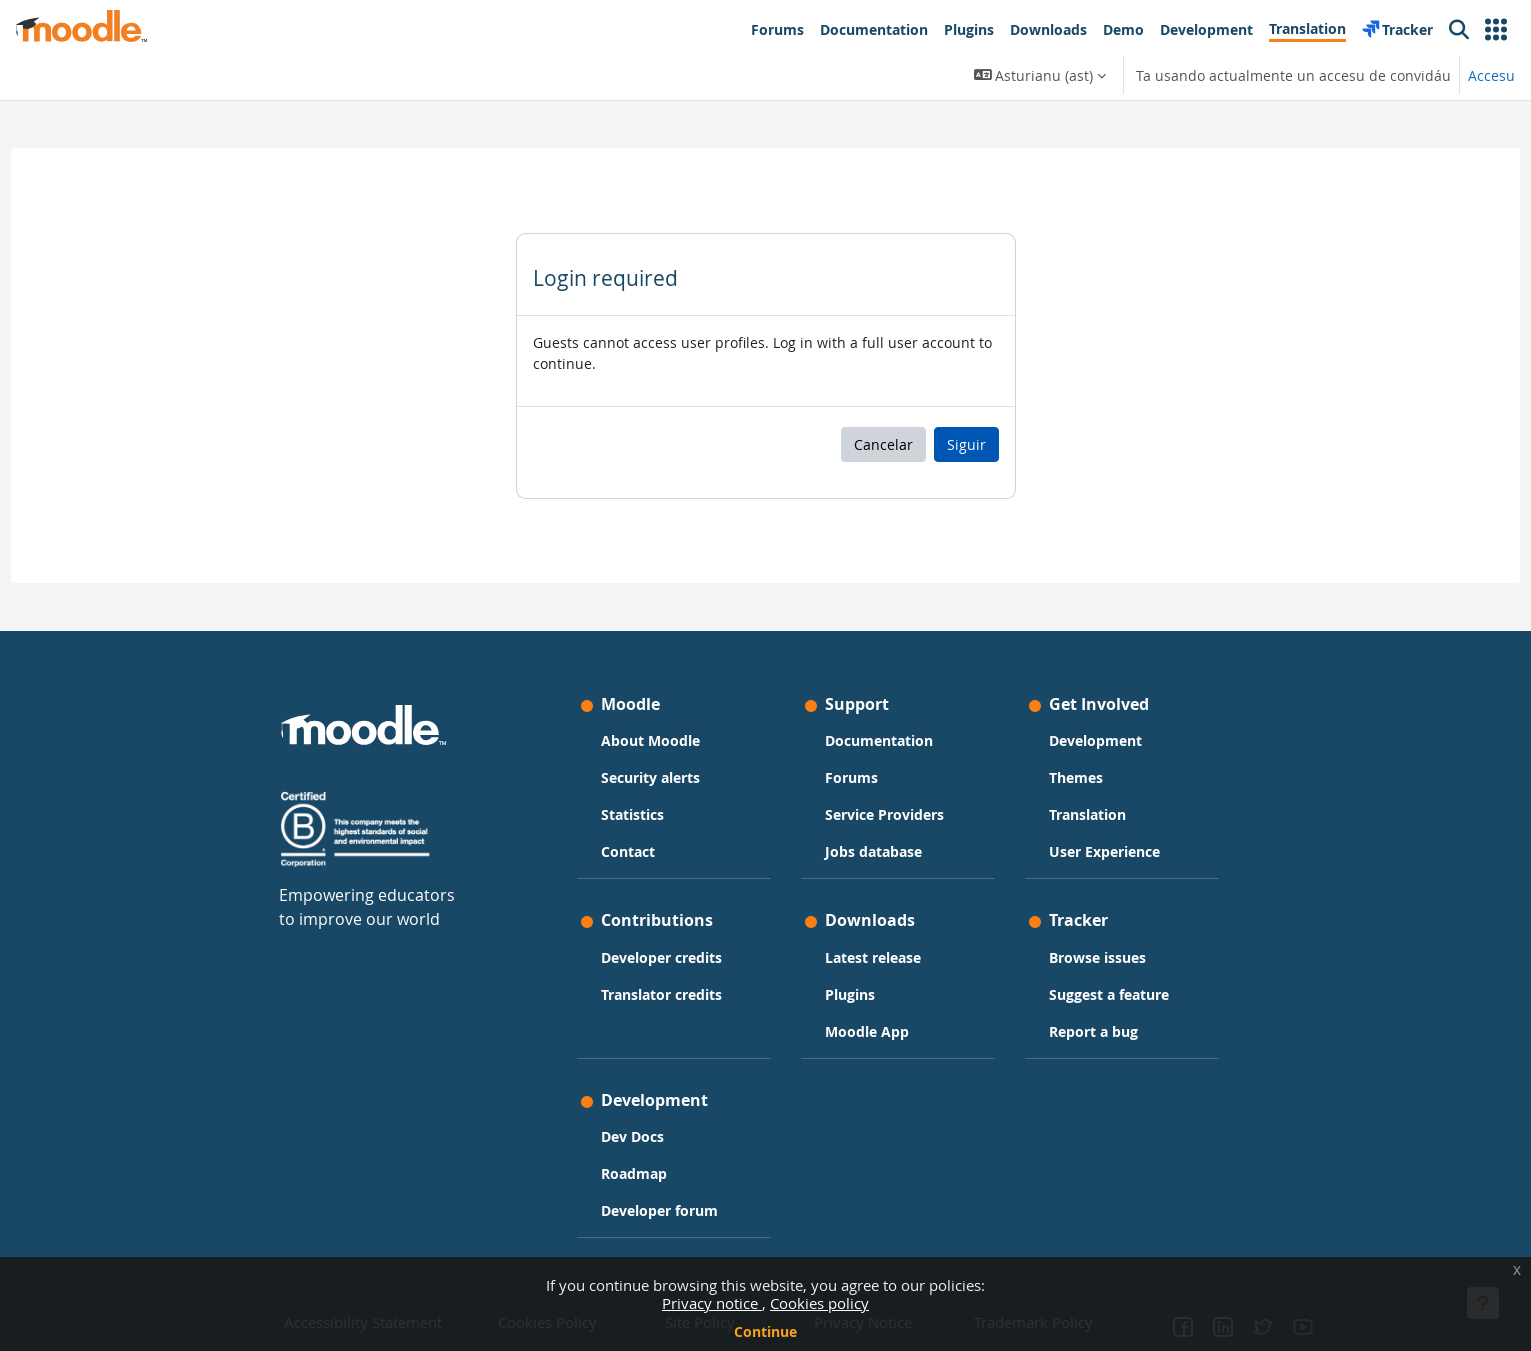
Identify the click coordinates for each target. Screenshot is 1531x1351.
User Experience (1104, 851)
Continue (765, 1331)
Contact (628, 851)
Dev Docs (632, 1136)
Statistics (632, 814)
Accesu (1491, 75)
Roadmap (634, 1173)
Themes (1076, 777)
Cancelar (883, 444)
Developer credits (661, 957)
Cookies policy (819, 1303)
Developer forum (659, 1210)
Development (1095, 740)
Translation (1087, 814)
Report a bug (1093, 1031)
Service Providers (884, 814)
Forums (851, 777)
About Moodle (650, 740)
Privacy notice (712, 1303)
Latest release (873, 957)
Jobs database (873, 851)
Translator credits (661, 994)
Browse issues (1097, 957)
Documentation (879, 740)
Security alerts (650, 777)
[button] (1496, 30)
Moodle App (867, 1031)
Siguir (966, 444)
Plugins (850, 994)
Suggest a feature (1109, 994)
